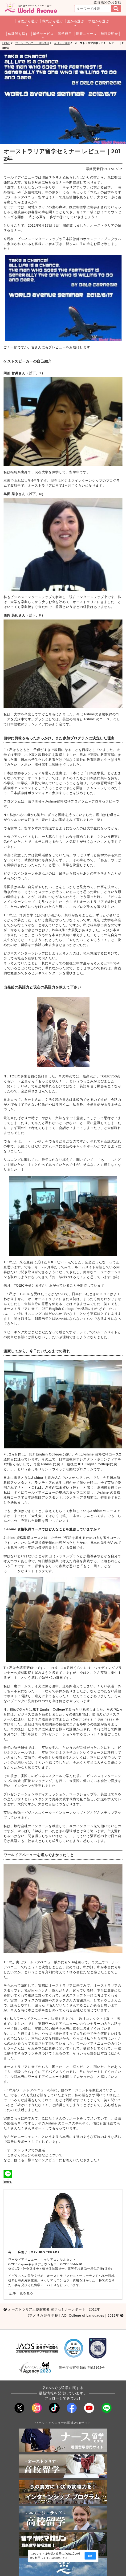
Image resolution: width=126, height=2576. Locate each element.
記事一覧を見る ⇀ (23, 2293)
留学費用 (65, 34)
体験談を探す (18, 34)
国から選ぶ (75, 21)
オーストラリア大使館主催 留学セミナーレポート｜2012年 (54, 2309)
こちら (64, 2558)
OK (90, 2556)
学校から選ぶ (98, 21)
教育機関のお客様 (107, 2)
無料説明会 (109, 34)
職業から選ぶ (52, 21)
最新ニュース (86, 34)
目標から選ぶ (27, 21)
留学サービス (43, 34)
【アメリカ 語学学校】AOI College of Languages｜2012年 (72, 2315)
